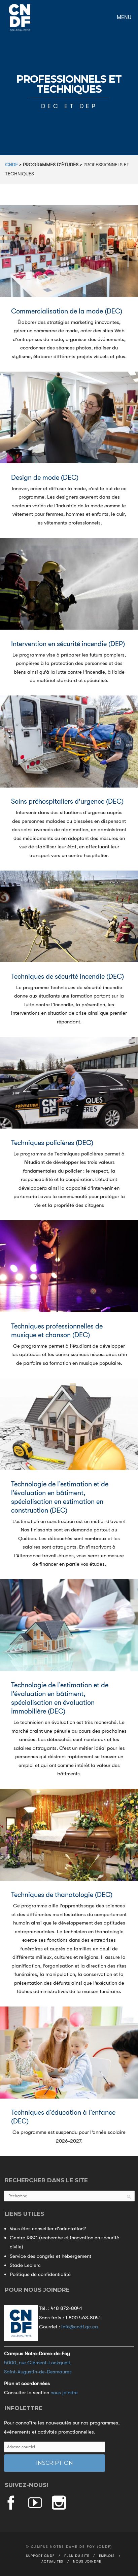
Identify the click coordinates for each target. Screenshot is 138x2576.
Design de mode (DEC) (44, 477)
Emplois (107, 2556)
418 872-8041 (66, 2308)
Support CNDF (40, 2556)
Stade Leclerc (25, 2265)
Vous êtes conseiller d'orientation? (48, 2229)
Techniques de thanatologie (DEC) (61, 1895)
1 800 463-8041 (83, 2318)
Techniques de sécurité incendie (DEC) (67, 976)
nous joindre (64, 2393)
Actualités (52, 2561)
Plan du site (76, 2556)
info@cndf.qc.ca (79, 2327)
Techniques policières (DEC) (52, 1143)
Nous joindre (87, 2561)
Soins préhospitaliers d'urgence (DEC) (67, 801)
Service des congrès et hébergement (50, 2256)
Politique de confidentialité (40, 2274)
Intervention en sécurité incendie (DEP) (68, 644)
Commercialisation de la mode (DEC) (66, 311)
